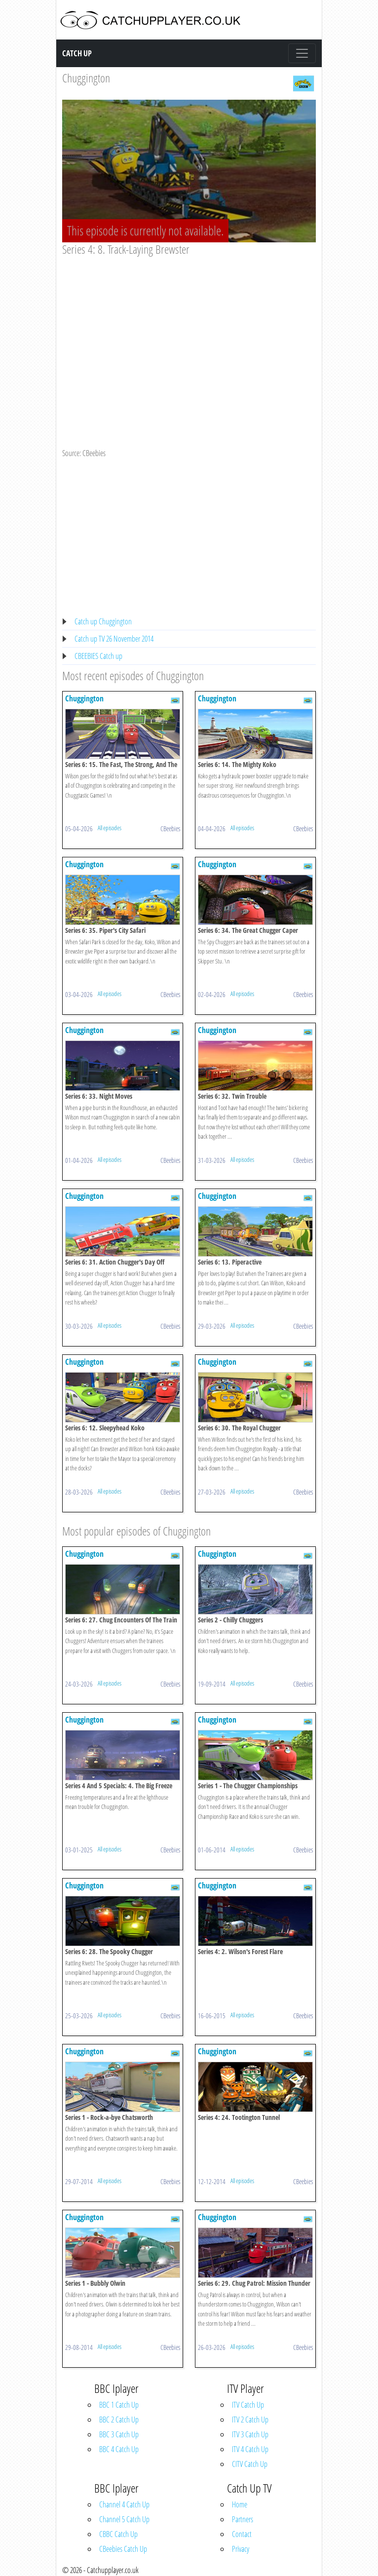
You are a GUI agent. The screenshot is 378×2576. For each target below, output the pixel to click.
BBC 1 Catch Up (119, 2404)
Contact (242, 2534)
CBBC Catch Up (118, 2534)
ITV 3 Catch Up (250, 2434)
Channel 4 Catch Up (124, 2504)
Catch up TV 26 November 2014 (114, 638)
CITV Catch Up (249, 2464)
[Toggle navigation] (302, 53)
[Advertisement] (189, 331)
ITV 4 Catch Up (250, 2449)
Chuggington (86, 78)
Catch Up (77, 53)
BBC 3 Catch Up (119, 2434)
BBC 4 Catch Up (119, 2449)
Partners (242, 2519)
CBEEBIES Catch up (98, 656)
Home (239, 2504)
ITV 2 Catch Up (250, 2419)
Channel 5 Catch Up (124, 2519)
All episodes (109, 827)
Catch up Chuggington (103, 621)
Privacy (240, 2548)
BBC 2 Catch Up (119, 2419)
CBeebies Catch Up (123, 2548)
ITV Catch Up (248, 2404)
